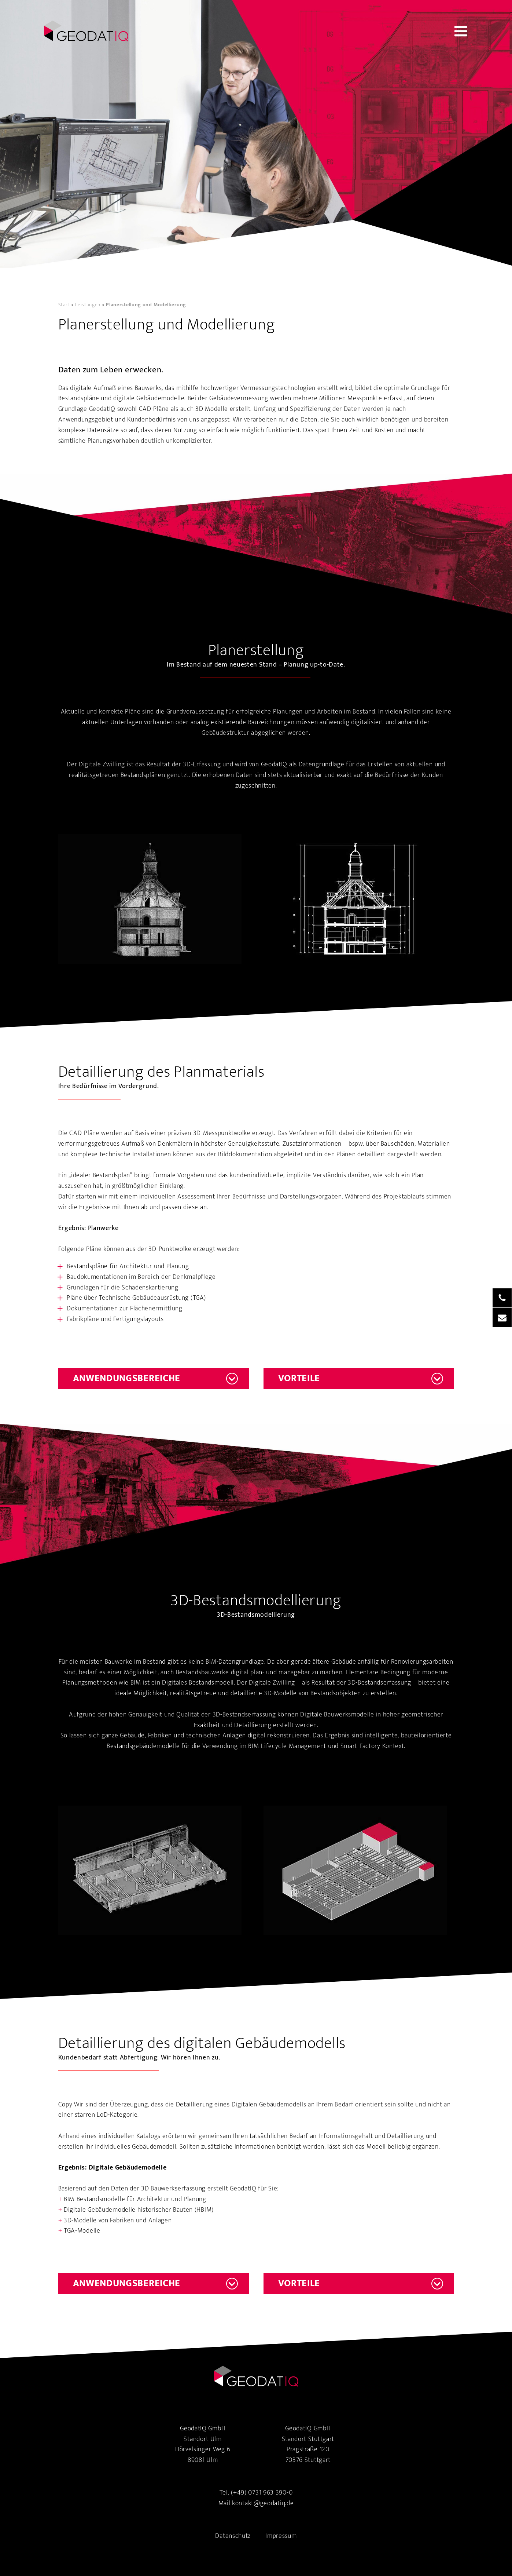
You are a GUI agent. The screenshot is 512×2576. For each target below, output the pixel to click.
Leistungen (87, 304)
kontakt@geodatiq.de (263, 2503)
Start (64, 304)
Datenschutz (233, 2536)
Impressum (280, 2536)
